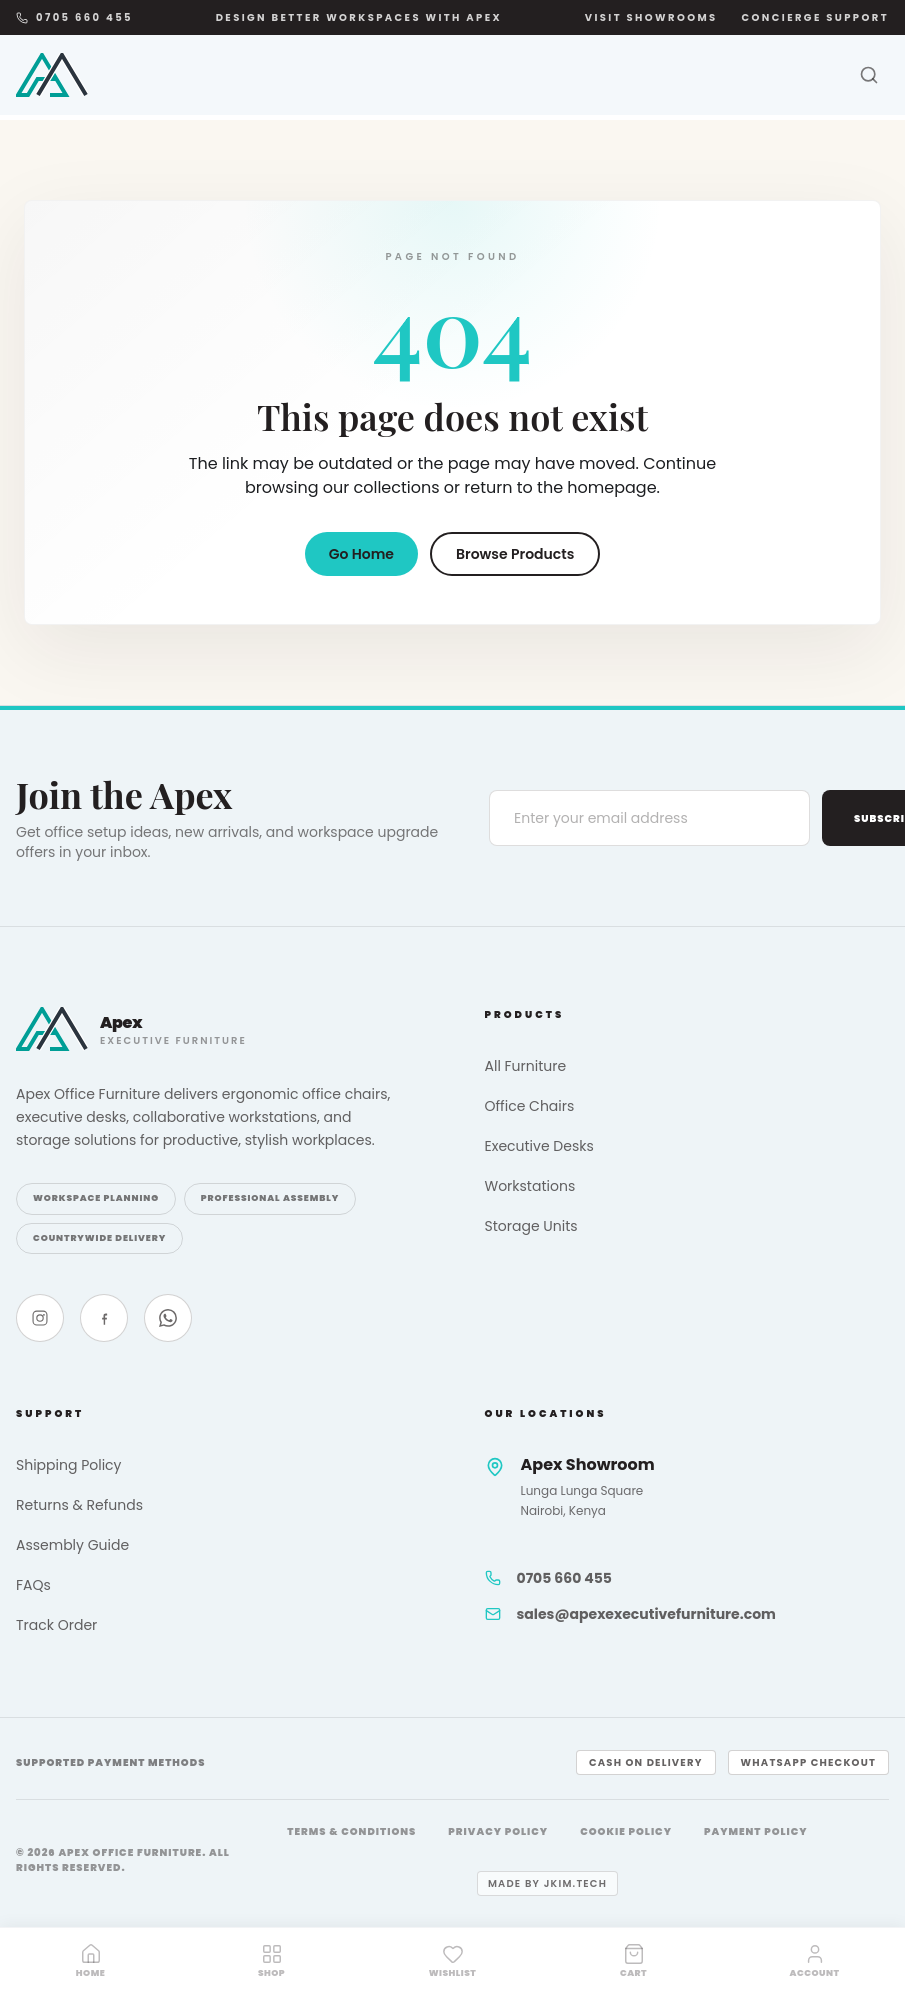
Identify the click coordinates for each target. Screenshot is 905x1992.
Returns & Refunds (79, 1505)
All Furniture (526, 1066)
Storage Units (531, 1226)
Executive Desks (539, 1146)
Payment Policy (756, 1831)
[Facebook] (104, 1318)
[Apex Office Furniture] (52, 75)
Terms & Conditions (351, 1831)
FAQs (33, 1585)
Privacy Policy (498, 1831)
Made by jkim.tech (547, 1883)
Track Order (56, 1625)
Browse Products (515, 554)
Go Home (361, 554)
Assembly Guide (72, 1545)
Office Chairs (530, 1106)
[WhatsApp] (168, 1318)
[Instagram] (40, 1318)
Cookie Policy (626, 1831)
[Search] (869, 75)
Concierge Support (815, 17)
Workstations (530, 1186)
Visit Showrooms (651, 17)
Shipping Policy (69, 1465)
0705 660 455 (74, 17)
